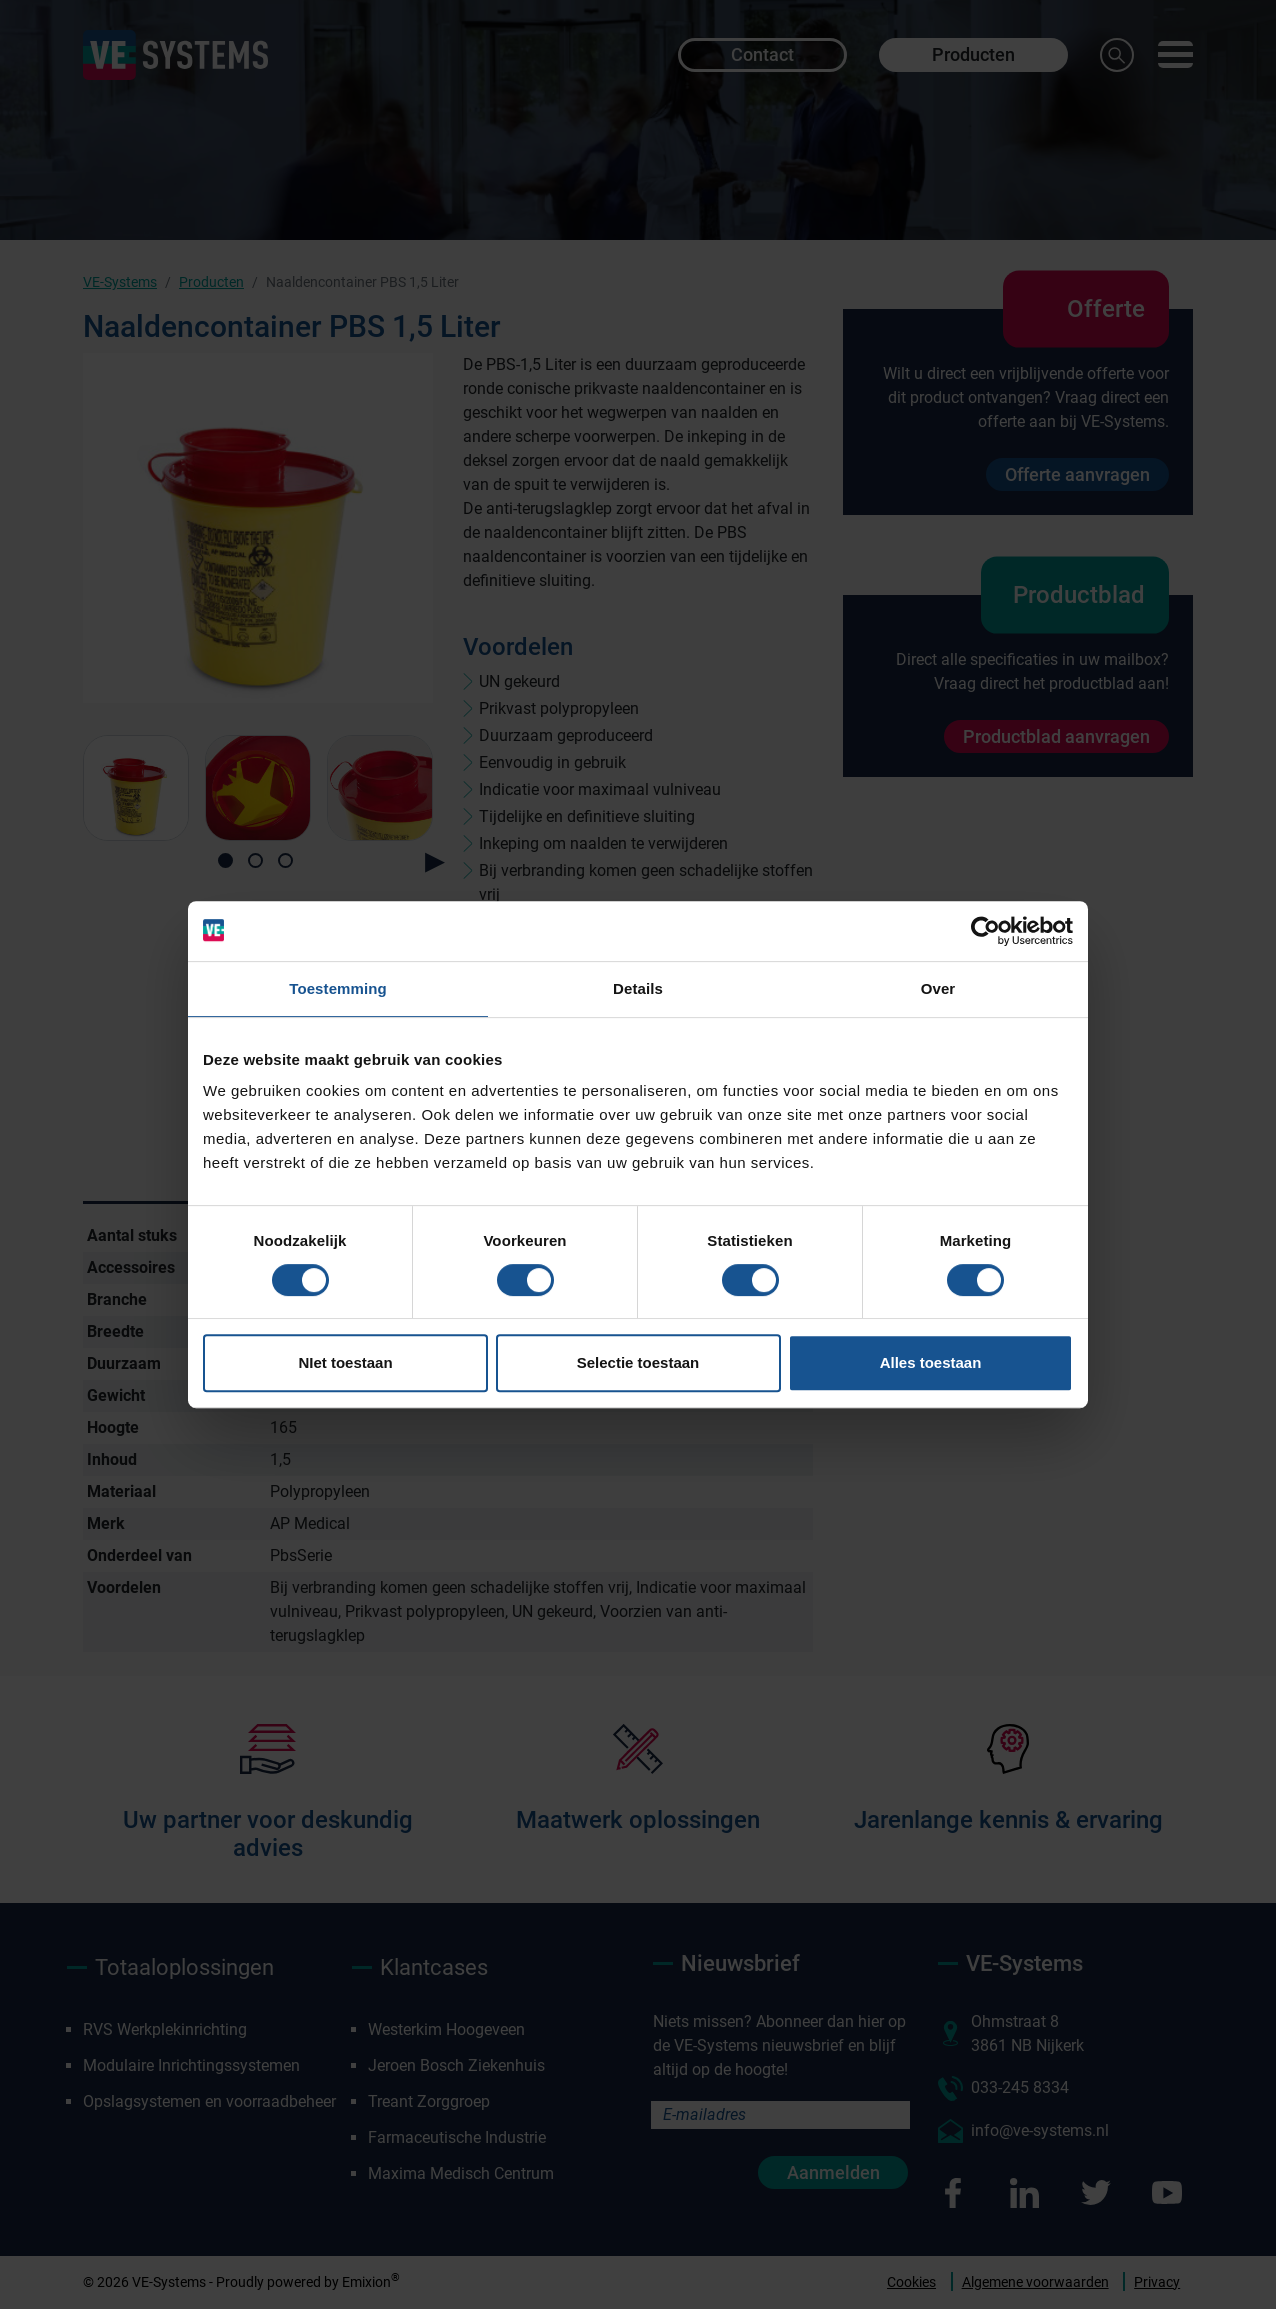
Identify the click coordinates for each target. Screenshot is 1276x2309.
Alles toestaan (931, 1362)
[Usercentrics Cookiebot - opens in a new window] (985, 931)
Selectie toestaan (638, 1362)
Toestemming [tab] (338, 988)
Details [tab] (638, 988)
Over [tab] (938, 988)
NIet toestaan (345, 1362)
